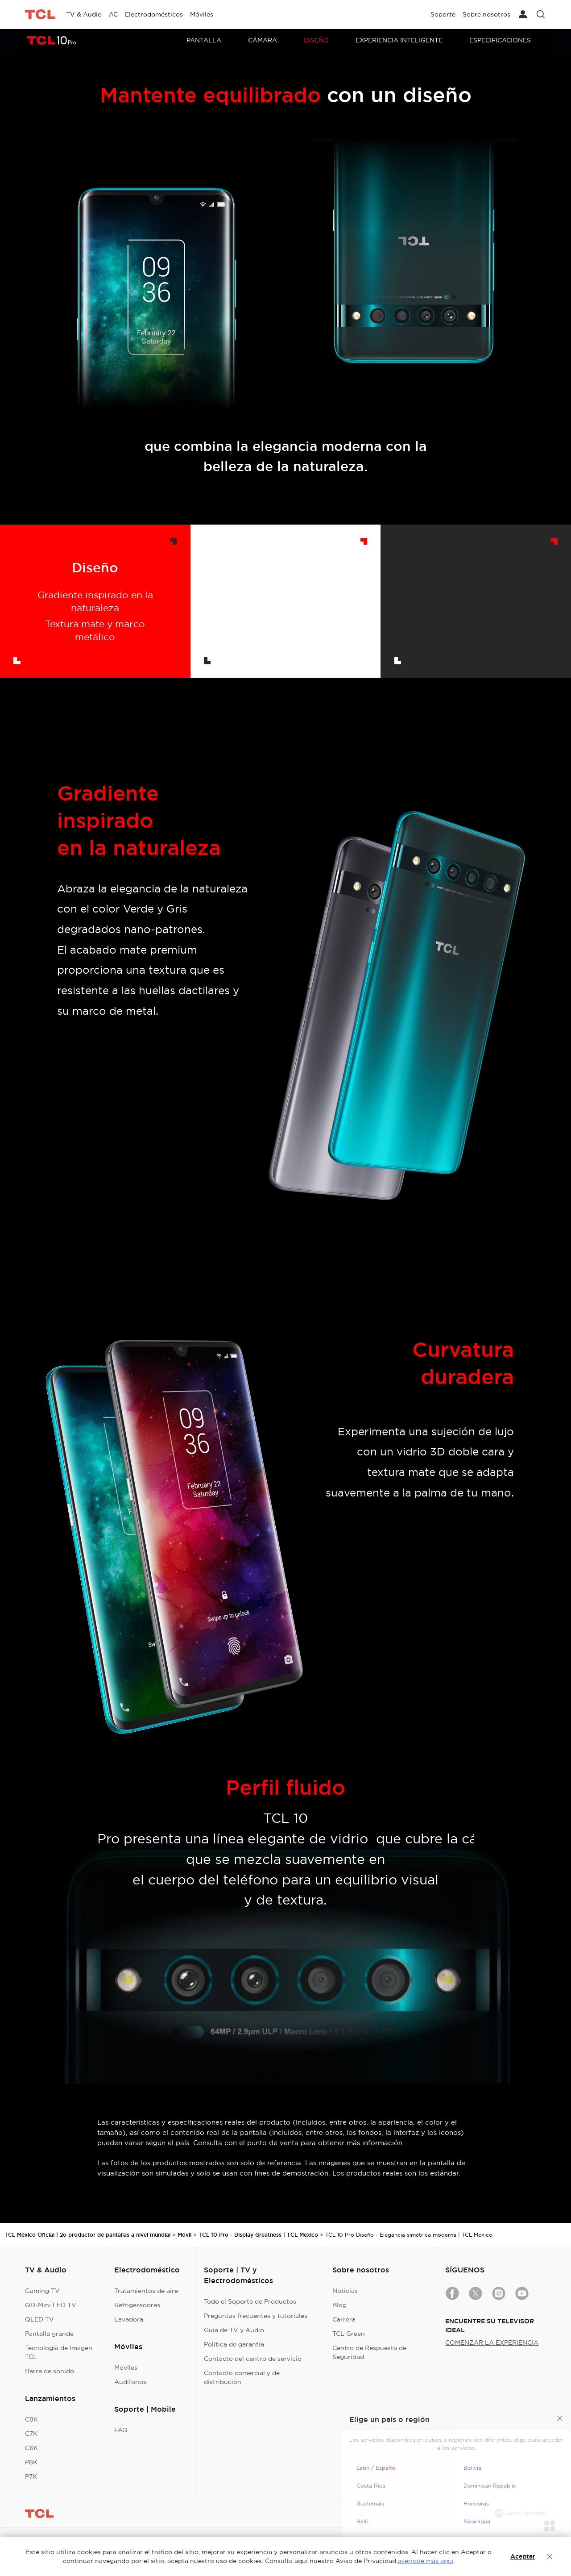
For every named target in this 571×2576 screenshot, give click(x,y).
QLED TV (39, 2319)
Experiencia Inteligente (399, 40)
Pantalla (203, 40)
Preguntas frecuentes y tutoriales (255, 2316)
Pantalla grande (49, 2334)
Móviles (125, 2367)
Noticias (345, 2291)
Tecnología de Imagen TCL (58, 2352)
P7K (31, 2476)
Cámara (262, 40)
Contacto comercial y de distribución (242, 2377)
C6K (31, 2448)
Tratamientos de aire (146, 2291)
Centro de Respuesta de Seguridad (369, 2352)
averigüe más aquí (425, 2561)
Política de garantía (234, 2344)
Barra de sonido (49, 2371)
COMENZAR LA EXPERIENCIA (491, 2342)
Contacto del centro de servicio (253, 2359)
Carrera (344, 2319)
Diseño (316, 40)
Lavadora (128, 2319)
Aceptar (522, 2556)
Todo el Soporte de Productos (250, 2301)
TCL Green (348, 2334)
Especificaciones (500, 40)
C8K (31, 2419)
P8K (31, 2462)
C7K (31, 2434)
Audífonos (130, 2382)
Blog (339, 2305)
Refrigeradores (137, 2305)
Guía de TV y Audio (234, 2330)
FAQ (121, 2430)
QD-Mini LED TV (50, 2305)
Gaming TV (42, 2291)
